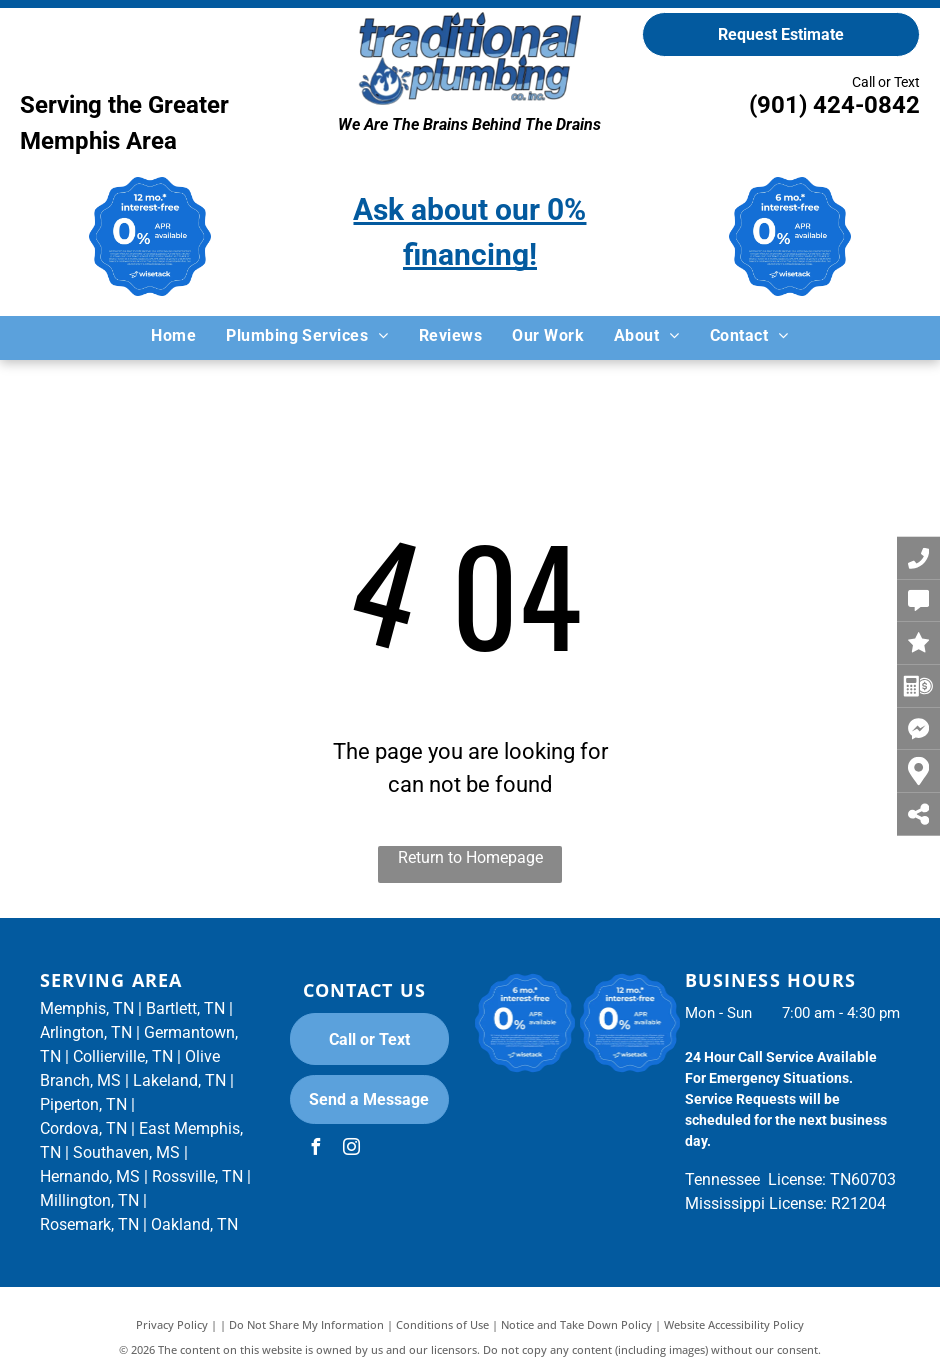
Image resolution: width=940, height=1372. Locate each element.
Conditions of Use (442, 1324)
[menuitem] (173, 336)
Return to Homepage (470, 857)
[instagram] (352, 1149)
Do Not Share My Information (306, 1324)
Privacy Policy (172, 1324)
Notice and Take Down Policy (576, 1324)
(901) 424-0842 (834, 105)
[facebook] (316, 1149)
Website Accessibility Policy (734, 1324)
